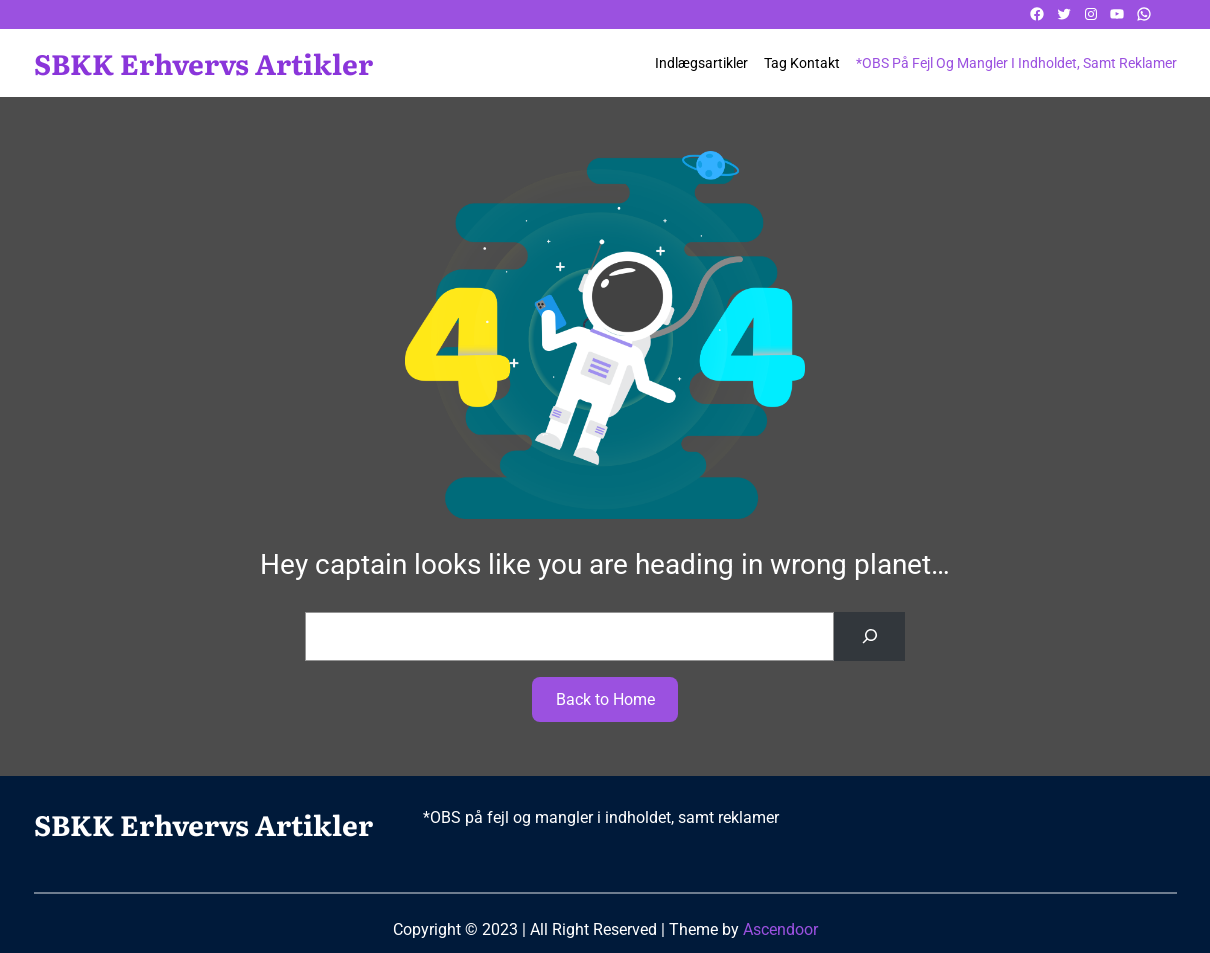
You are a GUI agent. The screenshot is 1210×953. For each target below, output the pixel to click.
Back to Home (605, 699)
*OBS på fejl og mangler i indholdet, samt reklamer (1016, 63)
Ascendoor (780, 929)
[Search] (869, 636)
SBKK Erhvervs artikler (203, 63)
